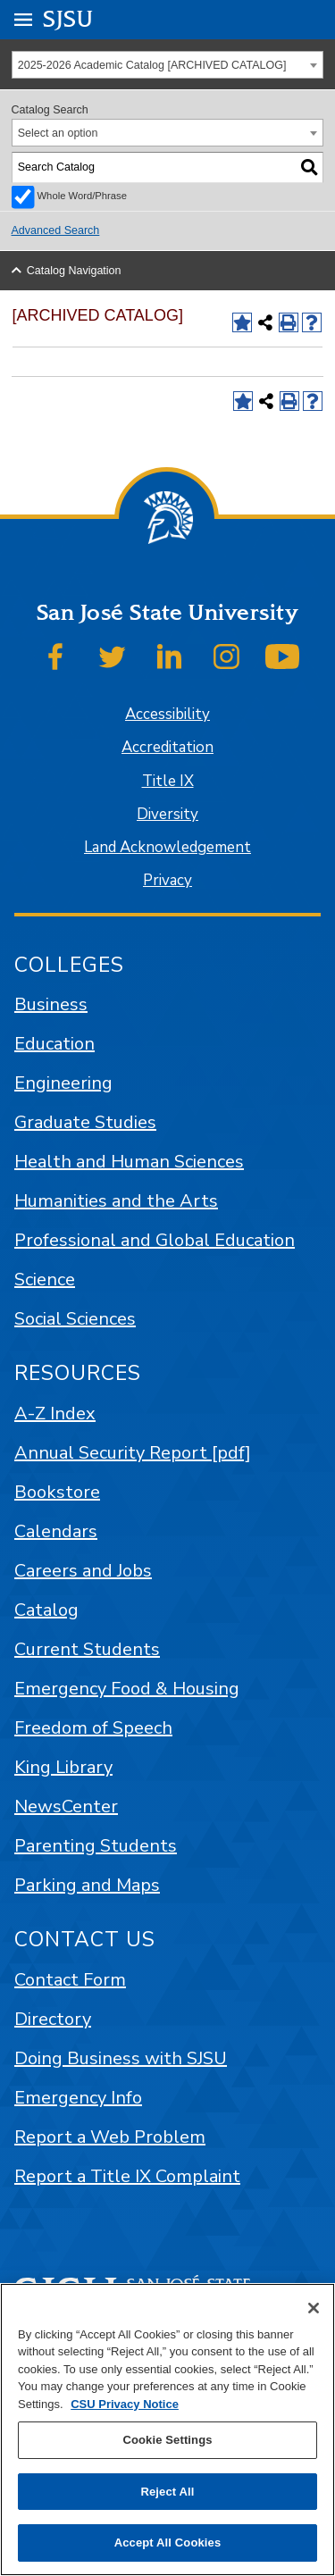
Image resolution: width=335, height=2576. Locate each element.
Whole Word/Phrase (82, 195)
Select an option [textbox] (58, 133)
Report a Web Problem (109, 2137)
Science (44, 1279)
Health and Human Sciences (129, 1162)
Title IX (168, 781)
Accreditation (167, 747)
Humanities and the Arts (116, 1201)
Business (51, 1004)
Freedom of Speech (93, 1728)
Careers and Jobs (83, 1571)
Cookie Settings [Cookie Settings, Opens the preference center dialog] (167, 2439)
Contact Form (70, 1980)
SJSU (68, 18)
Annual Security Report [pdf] (132, 1453)
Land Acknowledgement (167, 847)
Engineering (63, 1083)
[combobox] (168, 65)
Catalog (46, 1610)
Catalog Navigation (74, 270)
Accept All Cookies (168, 2542)
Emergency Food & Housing (126, 1689)
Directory (52, 2019)
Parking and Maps (87, 1885)
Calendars (55, 1531)
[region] (167, 2429)
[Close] (313, 2308)
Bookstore (57, 1492)
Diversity (167, 814)
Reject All (167, 2491)
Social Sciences (75, 1319)
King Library (63, 1767)
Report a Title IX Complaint (127, 2176)
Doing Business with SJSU (120, 2058)
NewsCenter (66, 1806)
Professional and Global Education (154, 1240)
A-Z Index (55, 1413)
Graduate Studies (85, 1122)
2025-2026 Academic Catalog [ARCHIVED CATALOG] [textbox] (152, 65)
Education (54, 1044)
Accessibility (167, 714)
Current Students (87, 1649)
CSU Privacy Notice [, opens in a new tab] (125, 2404)
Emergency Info (78, 2098)
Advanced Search (56, 230)
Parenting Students (95, 1846)
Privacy (167, 880)
